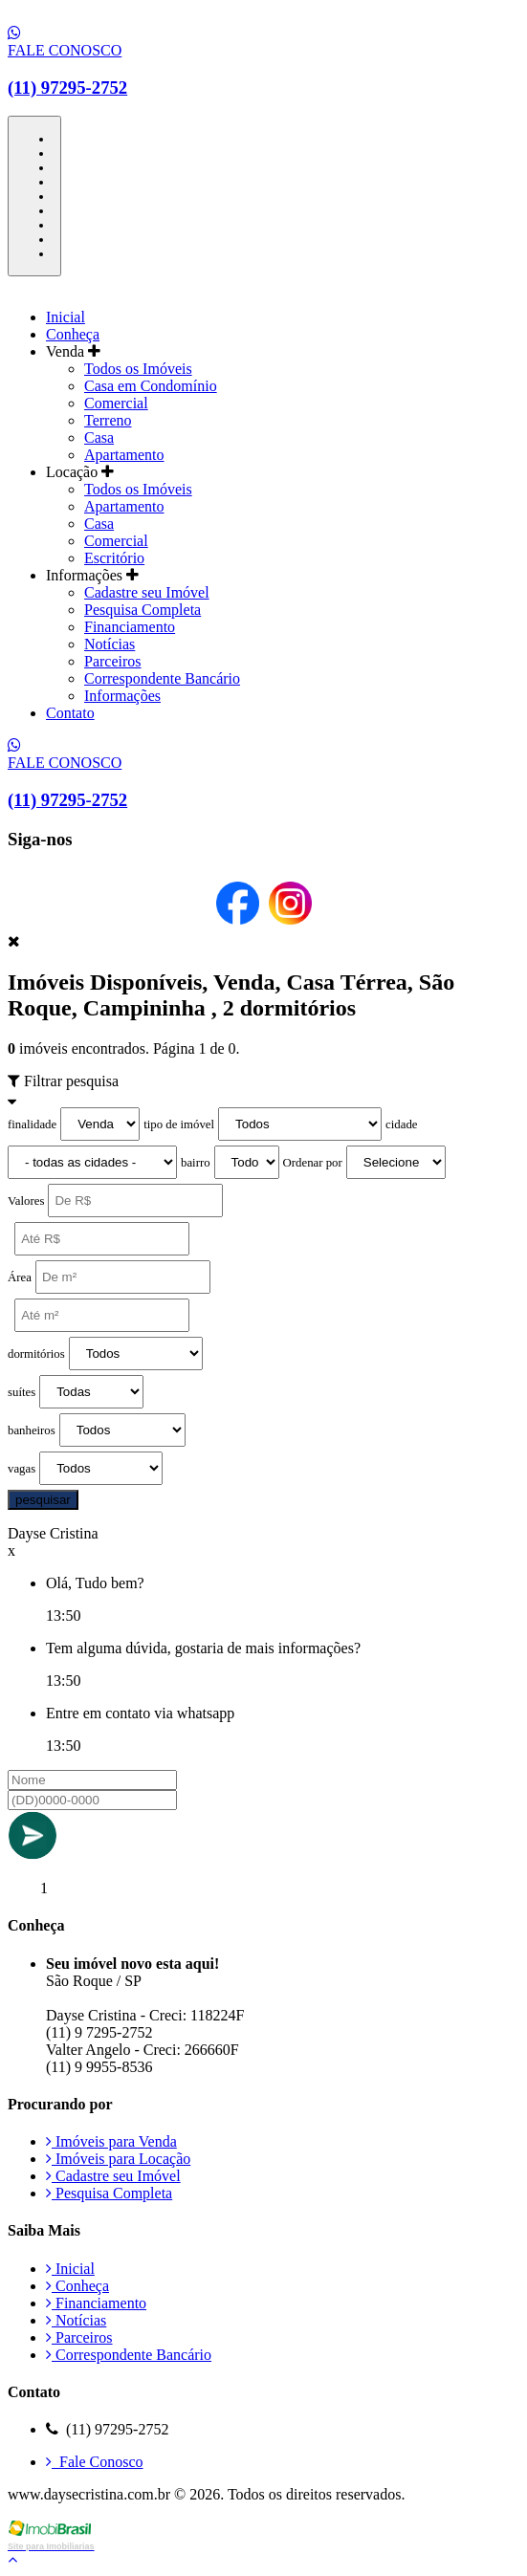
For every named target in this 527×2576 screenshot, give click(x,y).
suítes (21, 1392)
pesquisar (43, 1500)
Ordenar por (312, 1162)
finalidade (32, 1124)
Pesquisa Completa (142, 609)
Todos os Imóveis (138, 368)
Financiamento (129, 627)
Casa (99, 437)
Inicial (65, 317)
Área (20, 1277)
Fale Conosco (94, 2462)
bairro (195, 1162)
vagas (21, 1468)
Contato (70, 713)
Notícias (109, 644)
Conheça (72, 334)
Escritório (114, 558)
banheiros (31, 1430)
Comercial (116, 403)
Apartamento (124, 455)
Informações (122, 696)
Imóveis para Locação (118, 2158)
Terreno (108, 420)
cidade (401, 1124)
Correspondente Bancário (162, 678)
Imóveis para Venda (111, 2141)
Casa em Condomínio (150, 386)
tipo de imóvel (178, 1124)
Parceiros (113, 661)
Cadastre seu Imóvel (146, 592)
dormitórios (36, 1354)
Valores (26, 1201)
